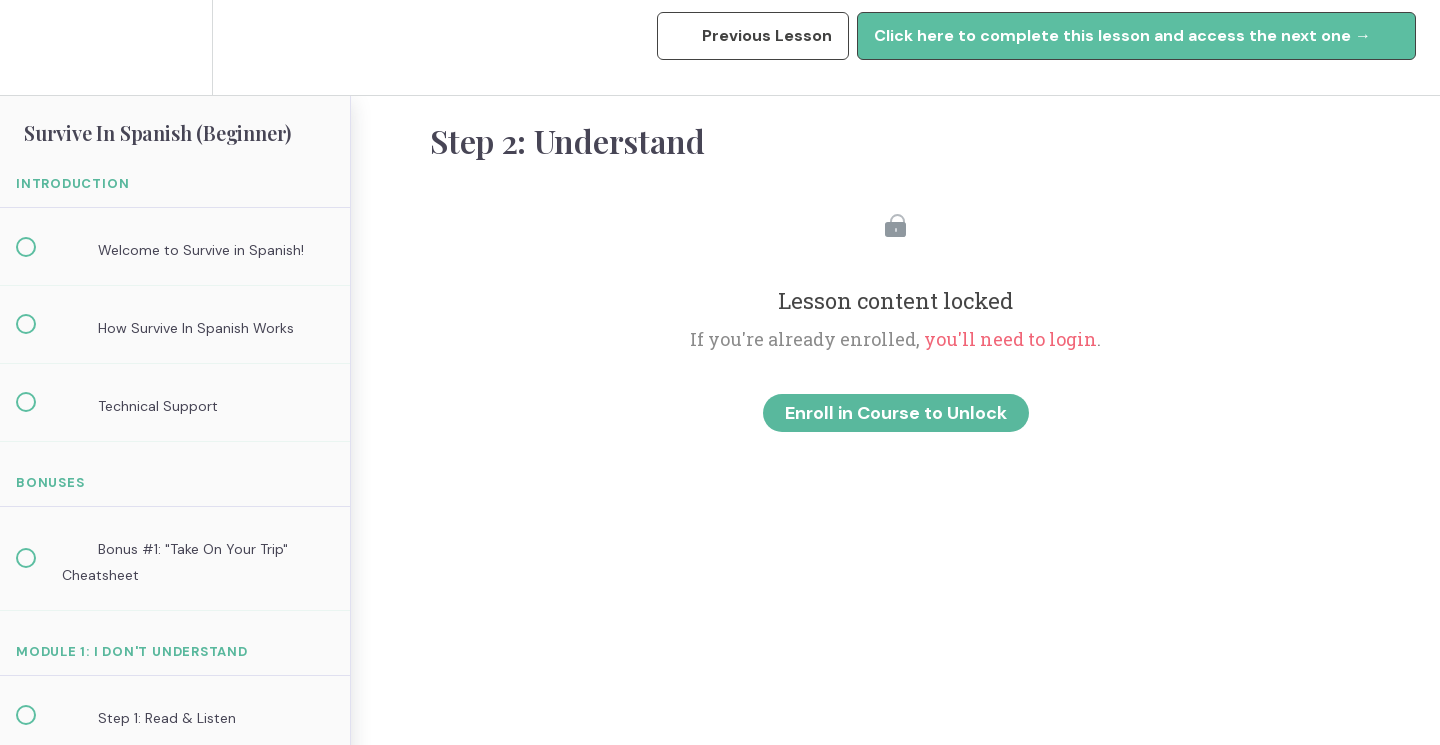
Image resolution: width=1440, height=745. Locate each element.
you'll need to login (1010, 339)
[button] (37, 47)
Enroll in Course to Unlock (896, 413)
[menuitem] (175, 47)
